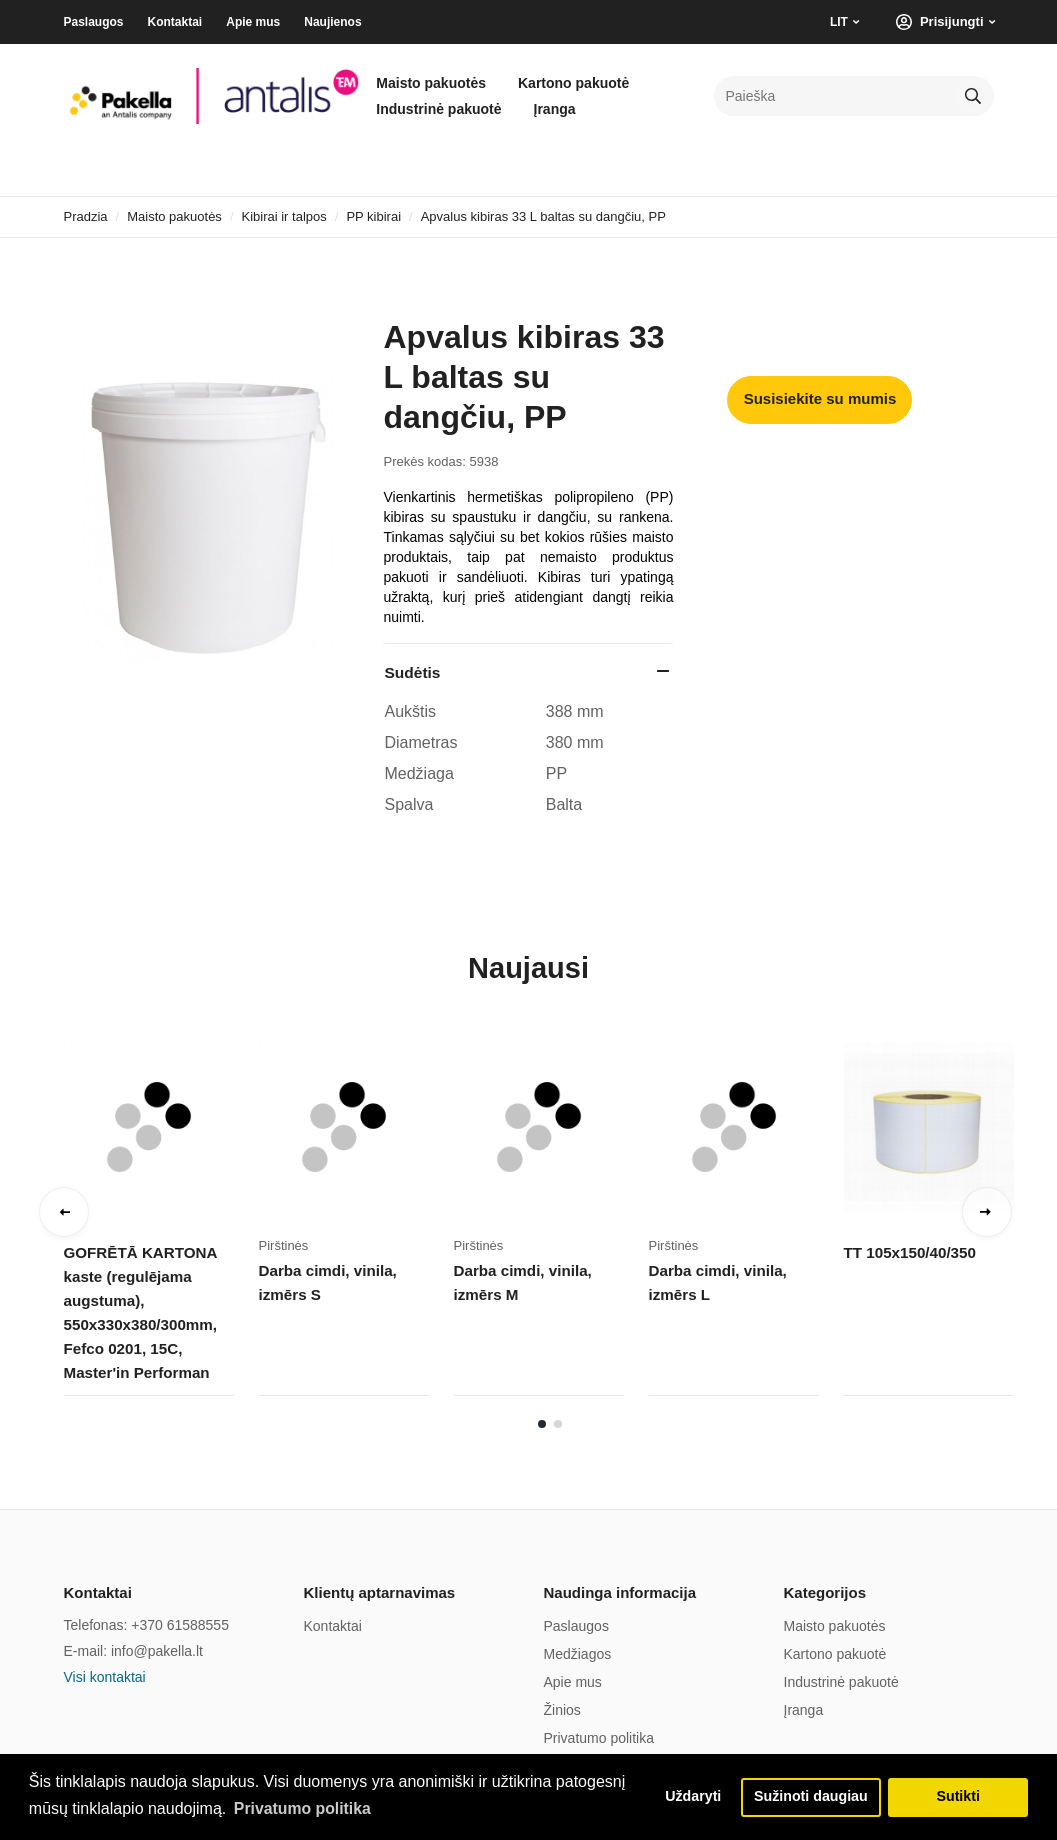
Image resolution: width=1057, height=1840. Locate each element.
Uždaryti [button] (689, 1797)
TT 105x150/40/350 (909, 1252)
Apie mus (253, 22)
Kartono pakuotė (573, 83)
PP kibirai (373, 216)
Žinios (562, 1710)
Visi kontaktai (105, 1677)
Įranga (555, 109)
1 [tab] (542, 1424)
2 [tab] (558, 1424)
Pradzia (86, 216)
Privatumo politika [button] (303, 1808)
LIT (839, 22)
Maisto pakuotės (431, 83)
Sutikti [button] (958, 1797)
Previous (64, 1212)
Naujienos (332, 22)
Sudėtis (412, 672)
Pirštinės (284, 1245)
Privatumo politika (599, 1738)
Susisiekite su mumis (820, 398)
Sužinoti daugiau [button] (809, 1797)
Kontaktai (175, 22)
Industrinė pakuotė (438, 109)
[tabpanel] (161, 1218)
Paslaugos (94, 22)
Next (987, 1212)
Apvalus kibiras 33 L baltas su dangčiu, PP (543, 216)
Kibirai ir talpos (284, 216)
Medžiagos (578, 1654)
